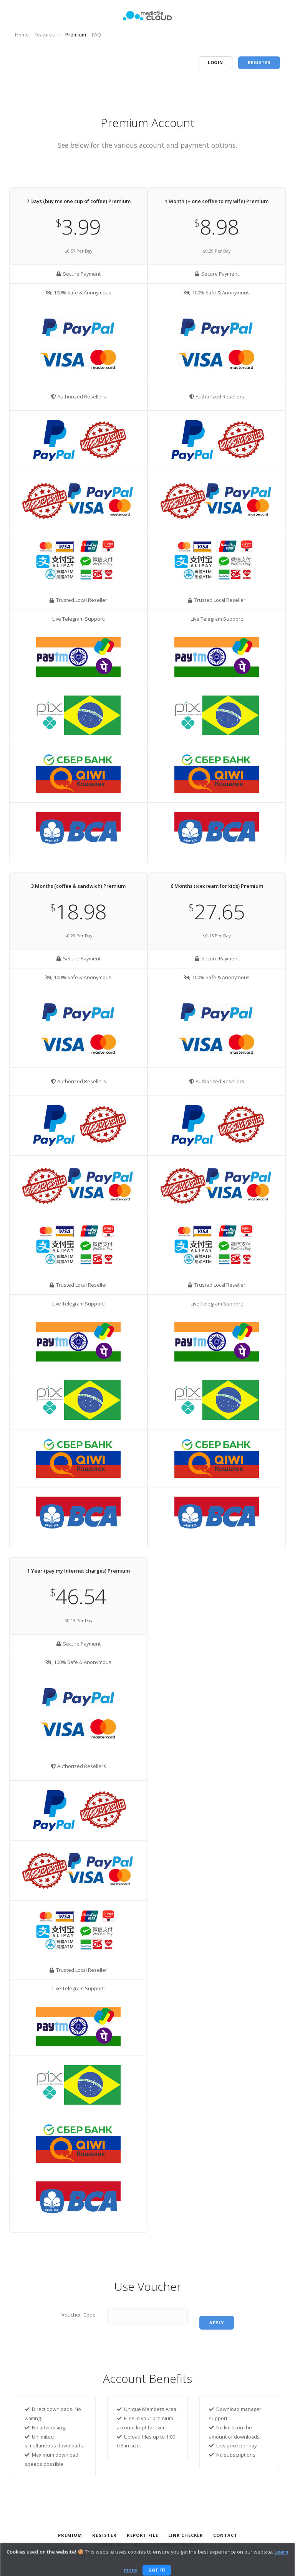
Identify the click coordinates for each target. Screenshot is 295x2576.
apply (216, 2322)
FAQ (96, 34)
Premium (75, 34)
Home (22, 34)
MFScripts (189, 2544)
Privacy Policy (160, 2553)
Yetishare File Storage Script (125, 2544)
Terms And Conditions (206, 2553)
